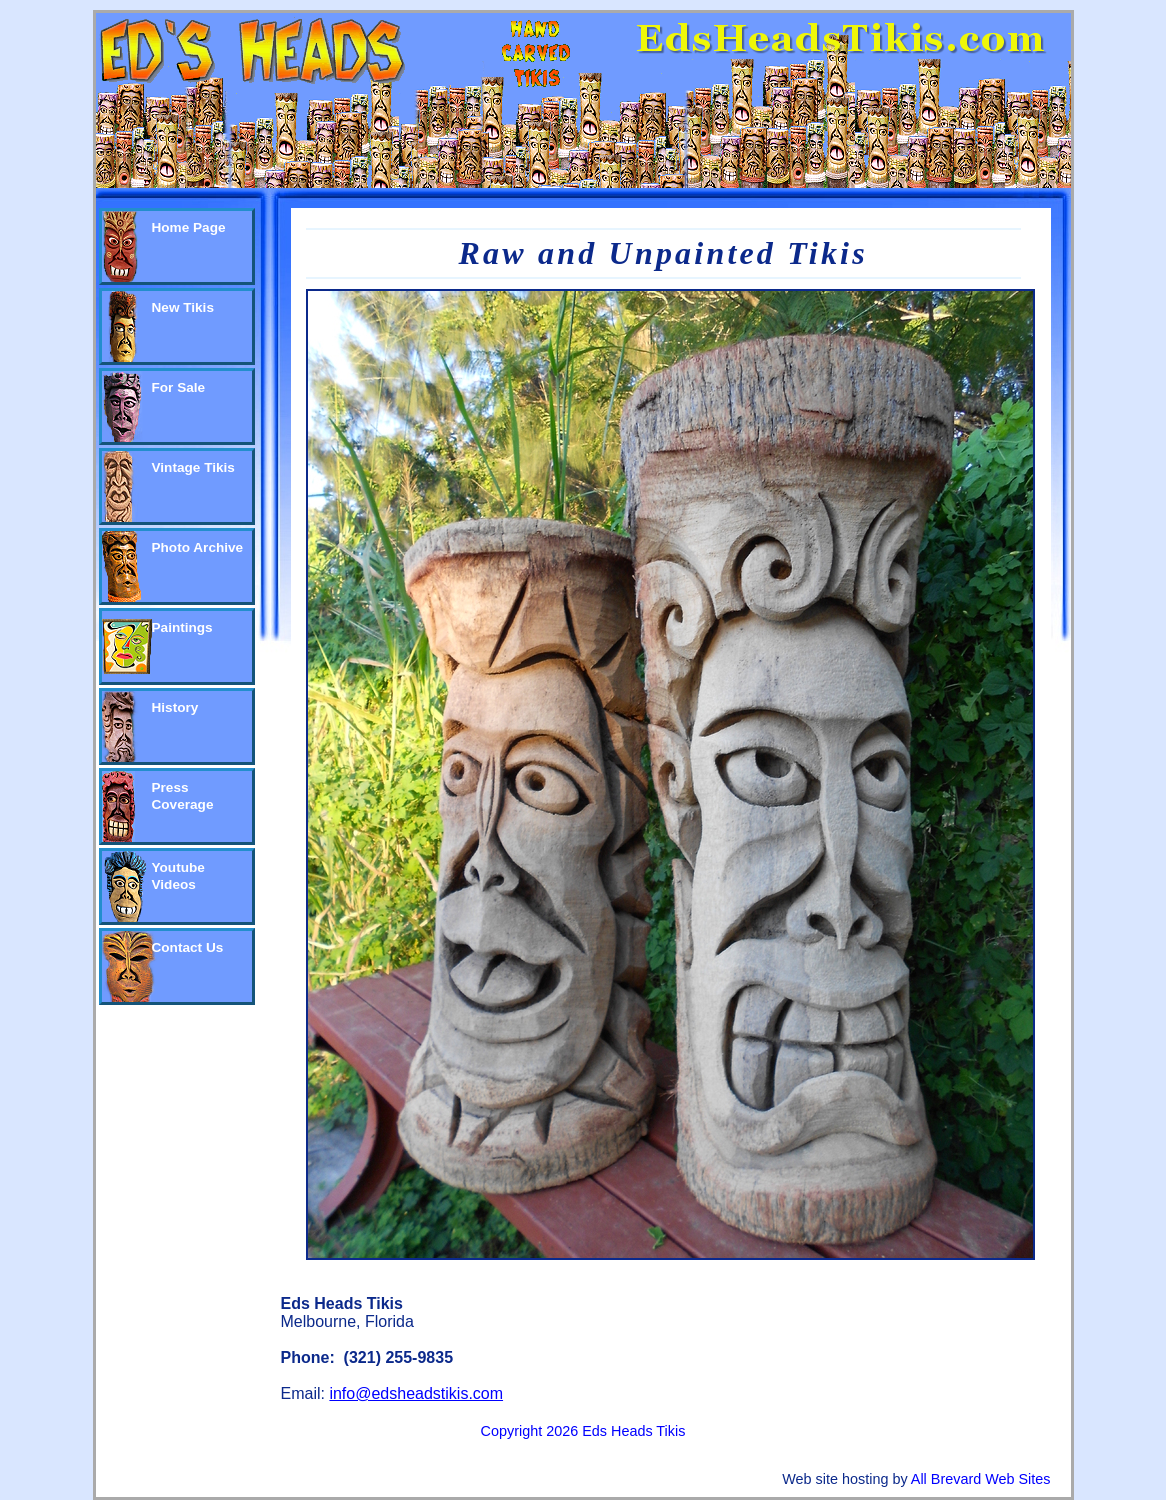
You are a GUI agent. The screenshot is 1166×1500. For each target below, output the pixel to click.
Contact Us (188, 947)
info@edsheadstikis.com (416, 1393)
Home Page (189, 227)
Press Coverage (183, 796)
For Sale (179, 387)
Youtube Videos (178, 876)
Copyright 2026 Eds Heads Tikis (583, 1431)
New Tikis (183, 307)
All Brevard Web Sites (981, 1479)
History (175, 707)
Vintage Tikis (193, 467)
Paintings (182, 627)
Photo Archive (198, 547)
